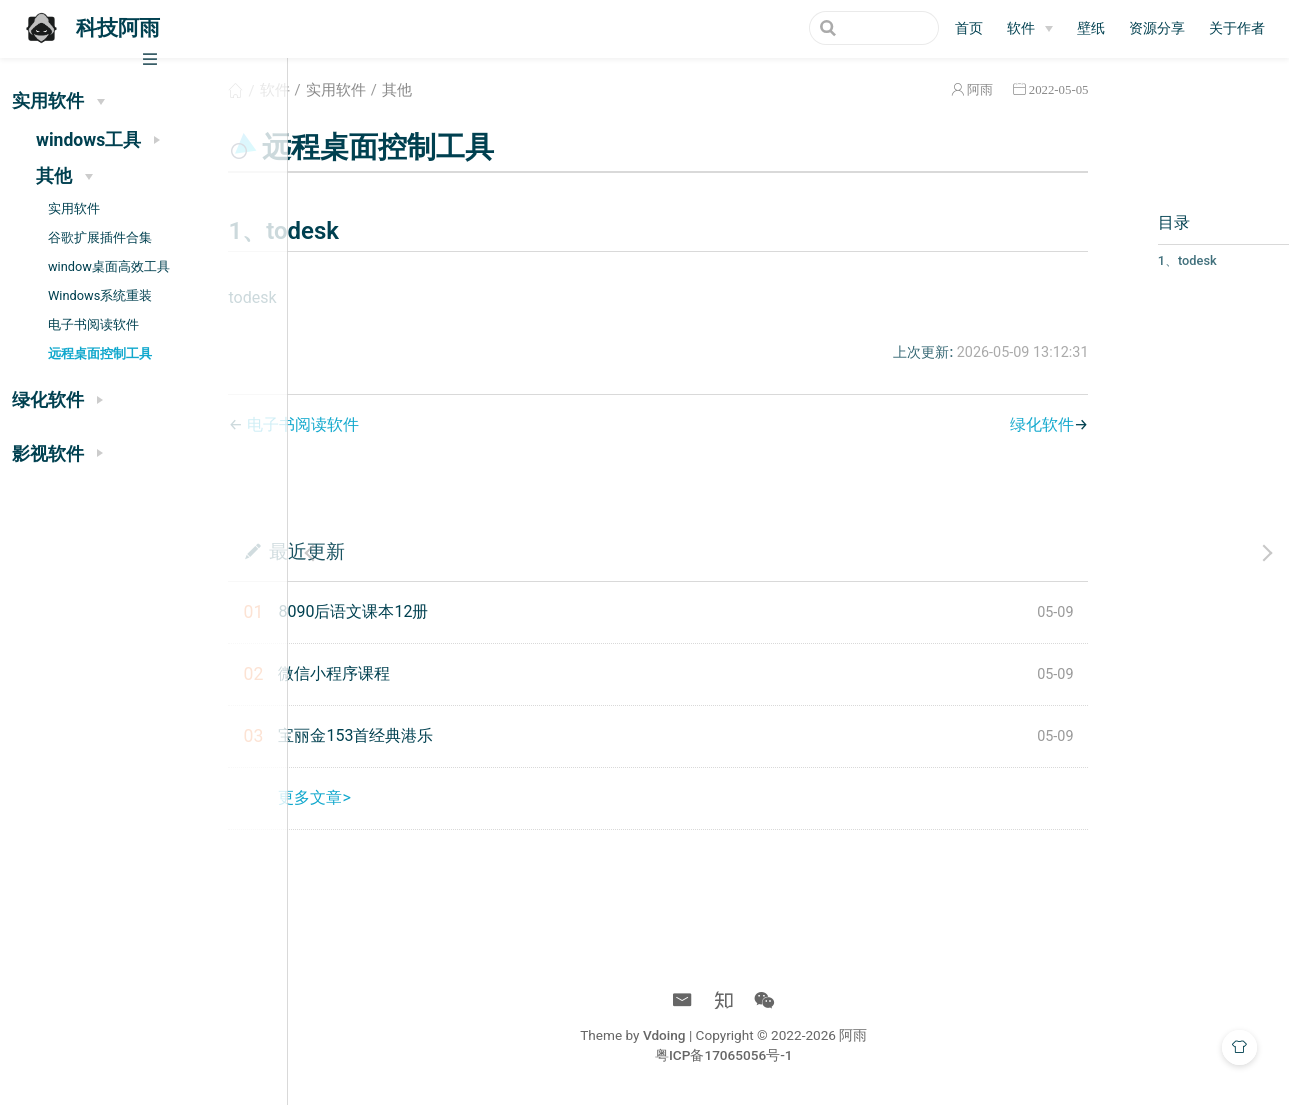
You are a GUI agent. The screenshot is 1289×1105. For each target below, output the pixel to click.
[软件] (1030, 29)
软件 (387, 90)
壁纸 (1091, 28)
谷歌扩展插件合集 (100, 237)
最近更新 (419, 550)
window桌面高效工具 (109, 266)
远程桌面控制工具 (100, 353)
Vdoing (729, 1035)
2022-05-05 (969, 89)
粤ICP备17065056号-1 (789, 1055)
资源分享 (1157, 28)
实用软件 (74, 208)
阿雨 (890, 89)
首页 (969, 28)
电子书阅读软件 (93, 324)
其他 (509, 90)
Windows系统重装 (100, 295)
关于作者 (1237, 28)
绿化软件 (953, 424)
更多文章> (427, 797)
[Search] (838, 28)
